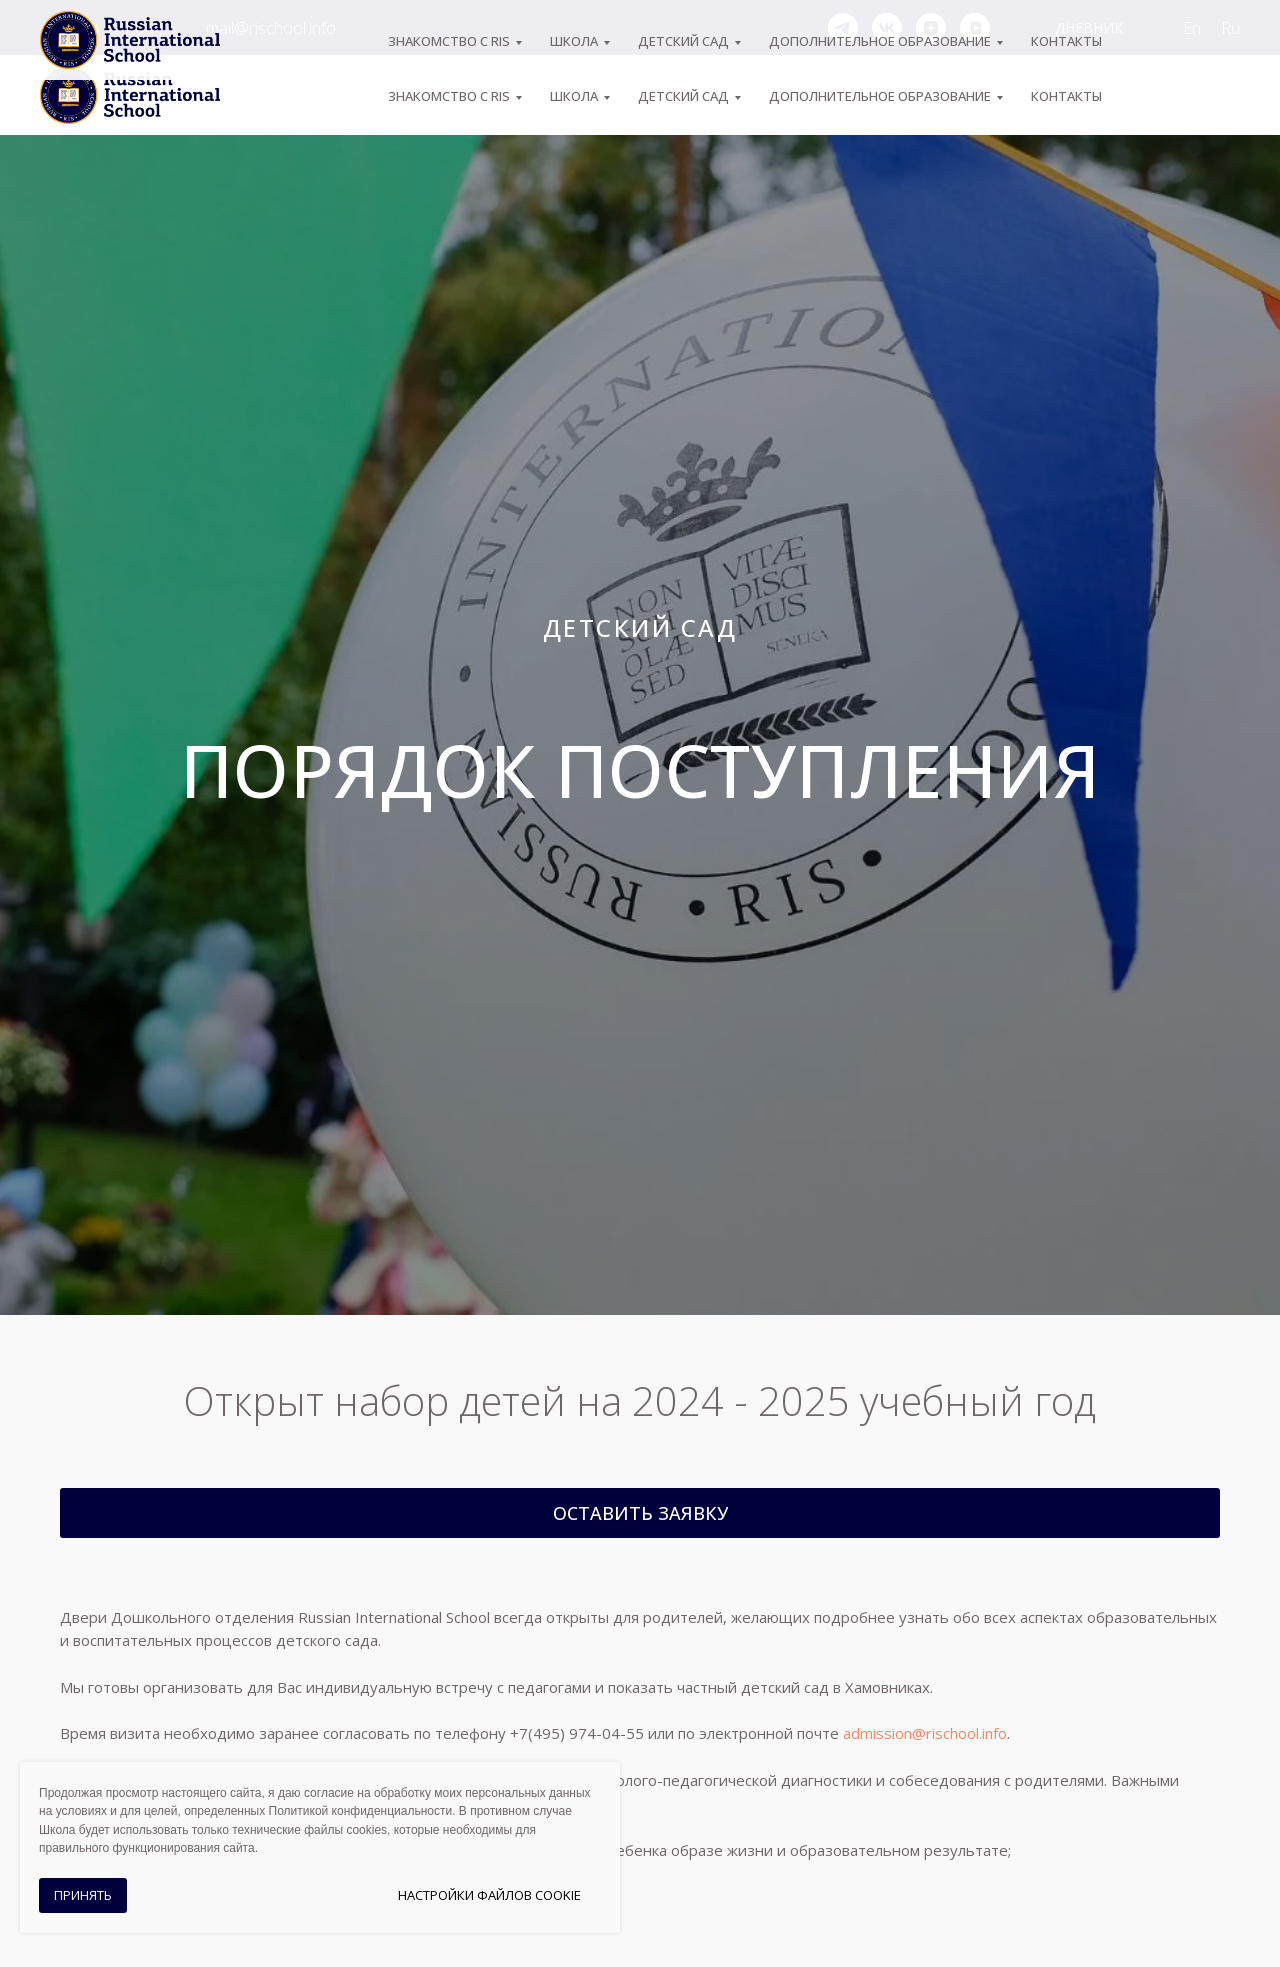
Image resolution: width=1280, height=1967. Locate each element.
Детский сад (683, 96)
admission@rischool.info (925, 1733)
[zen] (931, 28)
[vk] (887, 28)
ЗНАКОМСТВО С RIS (449, 96)
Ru (1230, 28)
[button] (640, 1513)
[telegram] (843, 28)
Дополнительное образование (880, 96)
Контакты (1066, 96)
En (1192, 28)
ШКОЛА (574, 96)
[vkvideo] (975, 28)
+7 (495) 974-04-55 (108, 28)
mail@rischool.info (271, 28)
